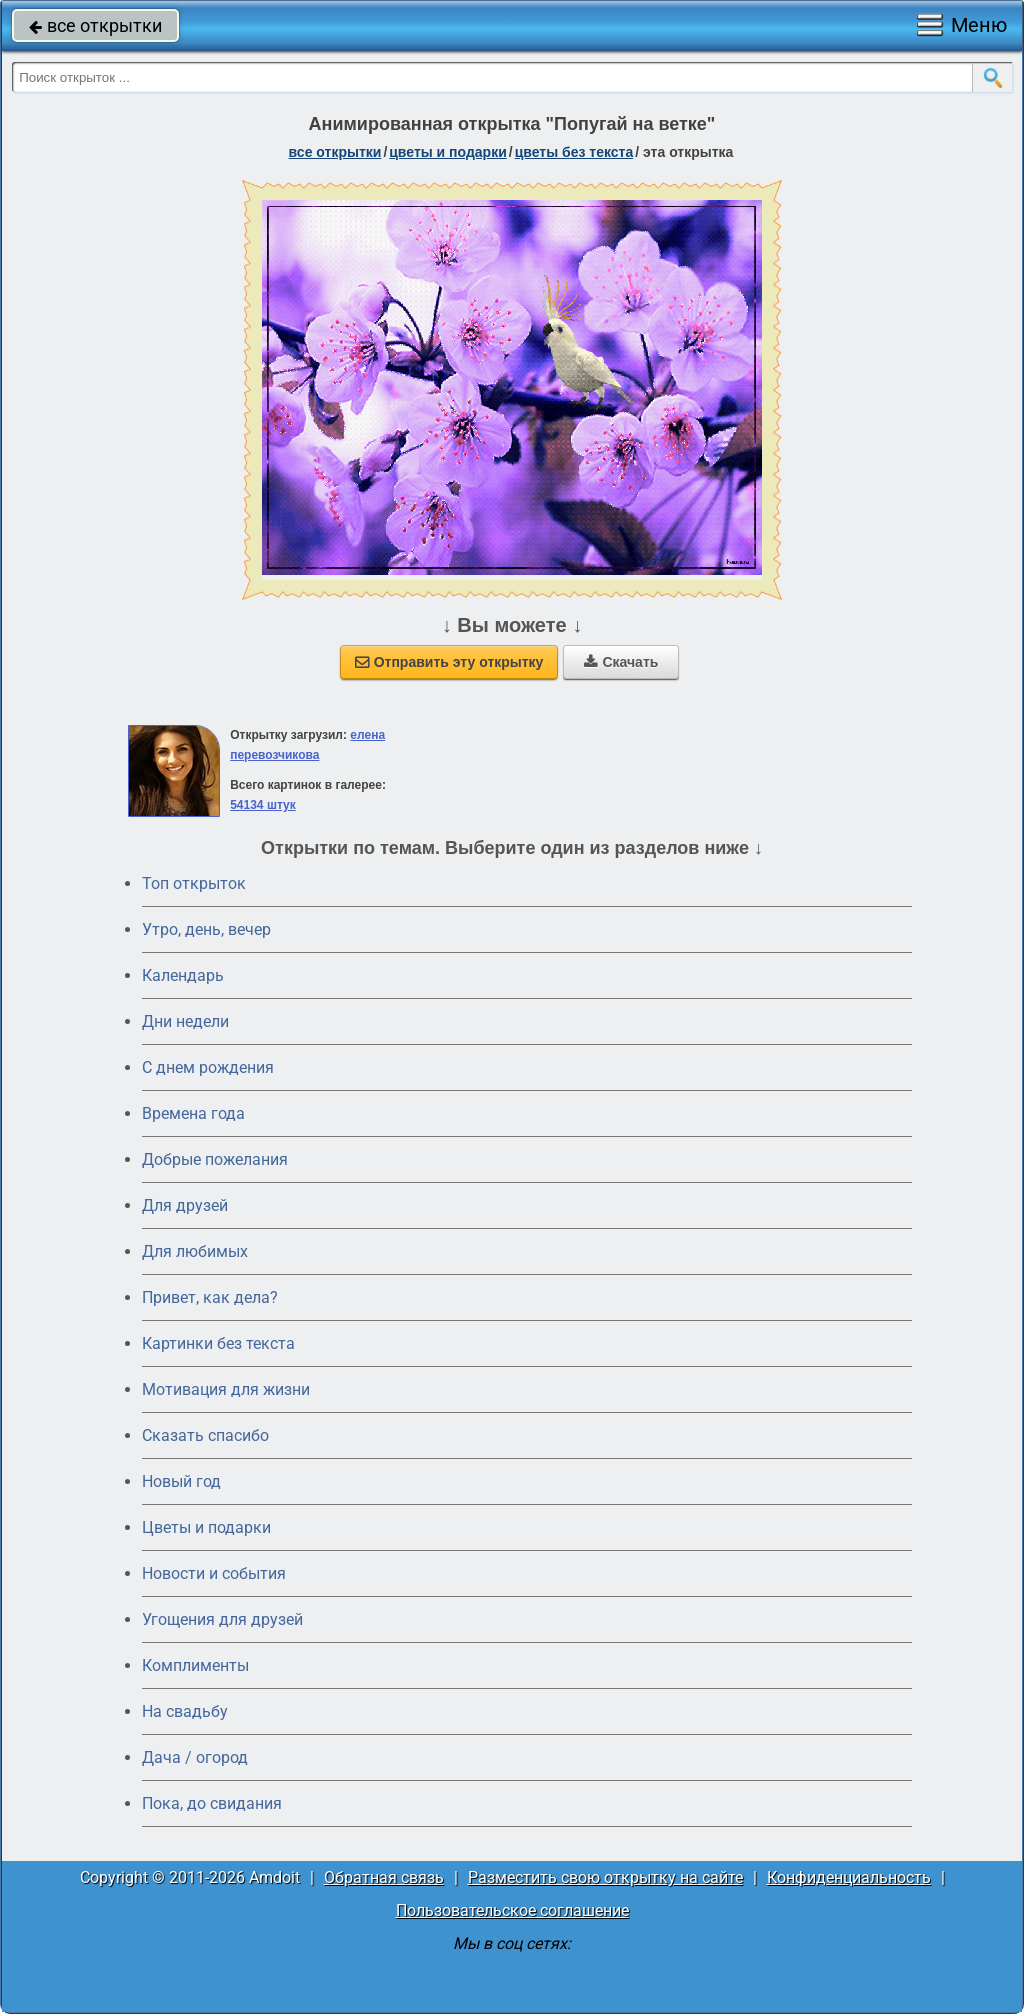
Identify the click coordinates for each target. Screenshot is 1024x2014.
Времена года (193, 1113)
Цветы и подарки (206, 1527)
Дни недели (185, 1021)
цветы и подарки (448, 152)
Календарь (183, 975)
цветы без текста (574, 152)
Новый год (181, 1481)
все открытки (95, 25)
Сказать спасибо (205, 1435)
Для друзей (185, 1205)
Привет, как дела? (210, 1297)
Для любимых (195, 1251)
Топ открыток (194, 883)
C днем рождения (208, 1067)
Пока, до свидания (212, 1803)
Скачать (621, 662)
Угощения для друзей (222, 1619)
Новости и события (214, 1573)
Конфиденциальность (849, 1877)
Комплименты (195, 1665)
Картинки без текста (218, 1343)
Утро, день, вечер (206, 929)
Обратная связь (384, 1877)
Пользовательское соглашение (512, 1910)
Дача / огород (195, 1757)
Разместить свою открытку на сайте (605, 1877)
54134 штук (263, 805)
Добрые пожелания (215, 1159)
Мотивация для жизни (226, 1389)
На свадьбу (185, 1711)
